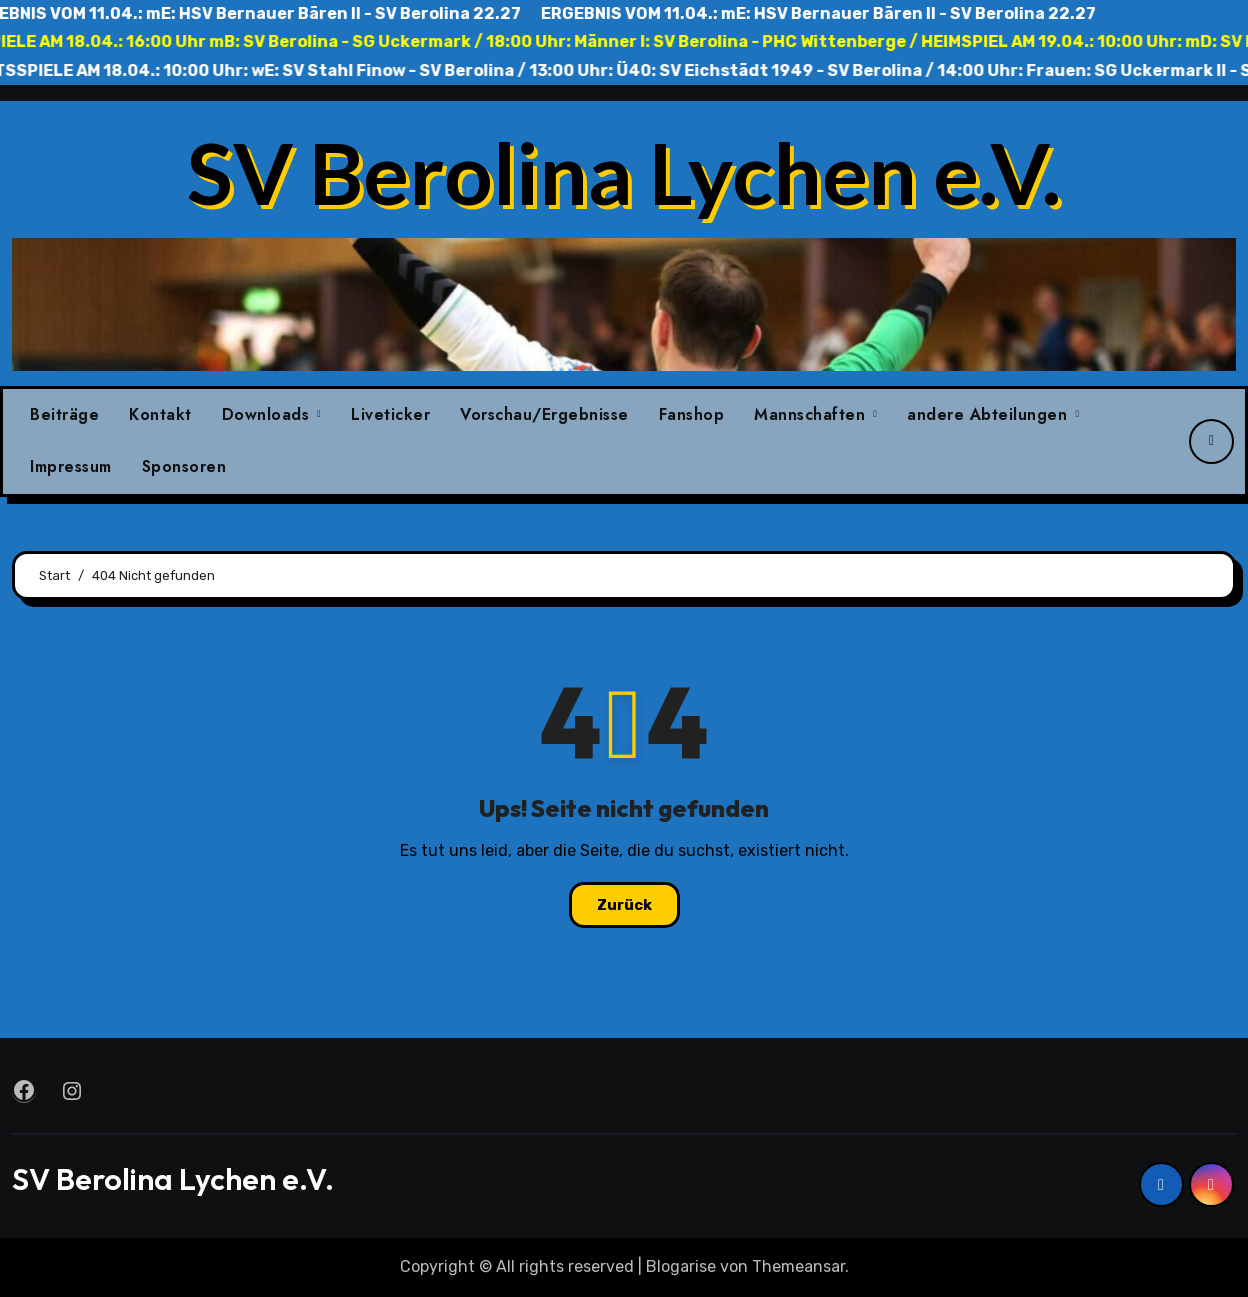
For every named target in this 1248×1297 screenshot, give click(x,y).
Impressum (71, 466)
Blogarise (681, 1266)
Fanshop (692, 414)
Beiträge (64, 414)
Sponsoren (184, 466)
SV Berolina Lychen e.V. (624, 172)
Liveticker (390, 414)
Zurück (624, 905)
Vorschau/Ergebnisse (544, 414)
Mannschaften (812, 414)
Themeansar (798, 1266)
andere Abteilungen (990, 414)
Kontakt (160, 414)
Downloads (268, 414)
